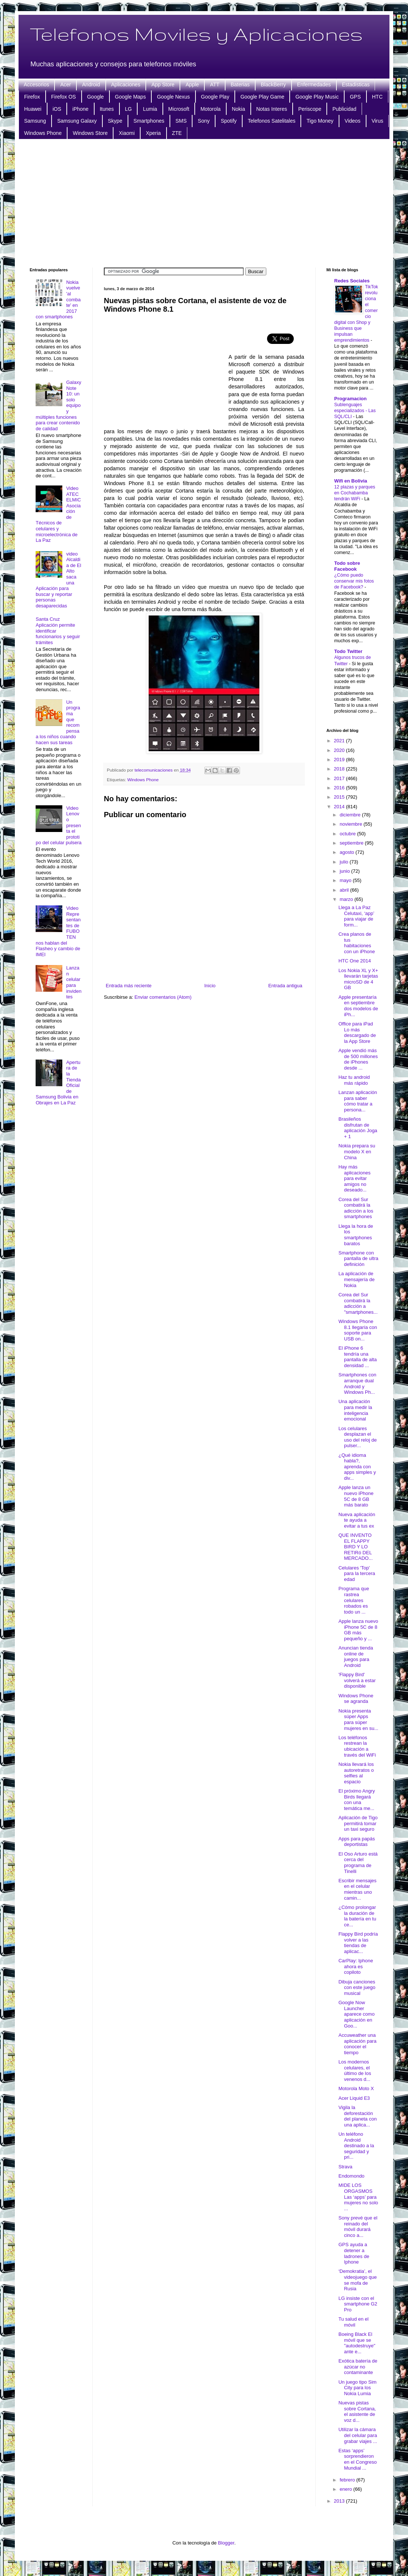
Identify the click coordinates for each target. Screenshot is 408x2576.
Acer (65, 84)
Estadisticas (356, 84)
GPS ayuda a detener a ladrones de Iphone (353, 2253)
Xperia (153, 133)
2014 (340, 806)
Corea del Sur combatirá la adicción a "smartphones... (358, 1303)
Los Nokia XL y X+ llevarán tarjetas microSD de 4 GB (358, 979)
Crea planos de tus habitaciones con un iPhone (356, 942)
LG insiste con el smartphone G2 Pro (357, 2304)
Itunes (107, 109)
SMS (181, 121)
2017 (340, 778)
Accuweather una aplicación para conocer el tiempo (357, 2043)
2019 (340, 759)
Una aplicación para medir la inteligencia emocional (355, 1410)
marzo (347, 899)
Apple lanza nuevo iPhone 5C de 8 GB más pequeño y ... (358, 1629)
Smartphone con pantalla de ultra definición (358, 1258)
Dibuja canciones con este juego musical (356, 1987)
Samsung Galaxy (77, 121)
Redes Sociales (351, 281)
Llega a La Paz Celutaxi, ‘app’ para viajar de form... (356, 916)
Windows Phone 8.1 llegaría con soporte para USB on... (357, 1330)
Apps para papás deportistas (356, 1841)
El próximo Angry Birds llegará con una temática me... (356, 1799)
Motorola (210, 109)
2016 (340, 787)
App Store (162, 84)
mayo (346, 880)
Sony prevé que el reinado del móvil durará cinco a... (357, 2226)
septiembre (352, 843)
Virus (378, 121)
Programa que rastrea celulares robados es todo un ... (353, 1600)
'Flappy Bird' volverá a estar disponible (356, 1680)
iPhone (80, 109)
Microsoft (179, 109)
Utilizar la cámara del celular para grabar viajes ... (357, 2435)
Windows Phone (43, 133)
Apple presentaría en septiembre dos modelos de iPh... (358, 1005)
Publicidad (344, 109)
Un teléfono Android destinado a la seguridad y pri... (356, 2145)
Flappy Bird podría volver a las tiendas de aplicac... (358, 1942)
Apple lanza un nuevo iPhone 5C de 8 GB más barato (356, 1496)
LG (128, 109)
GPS (355, 97)
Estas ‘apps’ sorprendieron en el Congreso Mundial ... (357, 2459)
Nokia (238, 109)
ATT (214, 84)
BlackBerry (273, 84)
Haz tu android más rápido (354, 1080)
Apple (192, 84)
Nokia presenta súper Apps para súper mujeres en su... (358, 1719)
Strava (345, 2166)
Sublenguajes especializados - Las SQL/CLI (355, 410)
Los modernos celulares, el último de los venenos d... (354, 2070)
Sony (204, 121)
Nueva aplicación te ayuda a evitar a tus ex (356, 1520)
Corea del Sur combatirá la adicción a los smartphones (355, 1208)
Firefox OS (63, 97)
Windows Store (90, 133)
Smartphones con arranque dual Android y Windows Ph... (357, 1383)
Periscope (309, 109)
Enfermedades (314, 84)
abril (345, 890)
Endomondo (351, 2176)
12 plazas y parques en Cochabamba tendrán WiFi (354, 492)
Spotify (229, 121)
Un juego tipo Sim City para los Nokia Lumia (357, 2387)
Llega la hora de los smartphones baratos (355, 1234)
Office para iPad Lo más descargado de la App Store (357, 1032)
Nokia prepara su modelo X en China (356, 1151)
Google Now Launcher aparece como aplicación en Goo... (356, 2014)
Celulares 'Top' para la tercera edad (356, 1573)
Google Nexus (173, 97)
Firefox (32, 97)
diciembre (351, 815)
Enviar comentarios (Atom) (162, 997)
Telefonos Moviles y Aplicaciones (196, 33)
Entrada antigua (285, 985)
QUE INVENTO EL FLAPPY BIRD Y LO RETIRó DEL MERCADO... (355, 1546)
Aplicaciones (126, 84)
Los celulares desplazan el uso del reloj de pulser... (357, 1437)
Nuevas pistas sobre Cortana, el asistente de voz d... (357, 2411)
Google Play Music (317, 97)
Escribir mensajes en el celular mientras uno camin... (357, 1889)
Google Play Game (262, 97)
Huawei (33, 109)
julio (345, 862)
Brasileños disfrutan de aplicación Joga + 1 (357, 1127)
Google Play (215, 97)
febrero (348, 2480)
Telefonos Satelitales (271, 121)
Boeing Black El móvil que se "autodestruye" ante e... (356, 2342)
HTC (377, 97)
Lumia (150, 109)
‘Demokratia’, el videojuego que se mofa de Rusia (357, 2279)
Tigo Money (319, 121)
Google (95, 97)
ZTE (177, 133)
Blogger (226, 2543)
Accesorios (36, 84)
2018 (340, 769)
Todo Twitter (348, 651)
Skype (115, 121)
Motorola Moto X (356, 2088)
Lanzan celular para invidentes (73, 982)
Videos (353, 121)
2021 (340, 740)
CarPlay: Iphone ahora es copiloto (355, 1966)
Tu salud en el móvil (353, 2322)
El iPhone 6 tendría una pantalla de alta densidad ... (357, 1356)
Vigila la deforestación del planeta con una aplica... (357, 2116)
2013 (340, 2501)
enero (346, 2489)
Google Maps (130, 97)
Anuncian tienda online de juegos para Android (355, 1656)
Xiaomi (127, 133)
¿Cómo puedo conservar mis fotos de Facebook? (354, 581)
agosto (348, 852)
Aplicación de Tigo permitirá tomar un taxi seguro (358, 1823)
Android (91, 84)
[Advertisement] (204, 202)
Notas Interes (271, 109)
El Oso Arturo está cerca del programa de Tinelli (358, 1862)
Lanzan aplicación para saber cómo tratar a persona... (357, 1101)
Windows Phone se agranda (355, 1698)
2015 (340, 797)
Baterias (240, 84)
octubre (348, 833)
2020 (340, 750)
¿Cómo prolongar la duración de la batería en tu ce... (357, 1915)
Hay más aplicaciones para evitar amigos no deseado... (354, 1178)
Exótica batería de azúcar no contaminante (357, 2366)
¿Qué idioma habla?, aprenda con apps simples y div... (357, 1466)
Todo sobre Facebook (347, 566)
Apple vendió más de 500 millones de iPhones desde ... (358, 1059)
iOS (57, 109)
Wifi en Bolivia (350, 481)
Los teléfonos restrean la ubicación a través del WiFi (357, 1746)
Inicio (209, 985)
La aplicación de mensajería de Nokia (356, 1279)
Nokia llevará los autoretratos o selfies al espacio (356, 1772)
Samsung (35, 121)
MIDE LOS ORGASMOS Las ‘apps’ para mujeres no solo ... (358, 2196)
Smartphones (149, 121)
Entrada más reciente (129, 985)
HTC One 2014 (354, 961)
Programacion (350, 398)
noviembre (351, 824)
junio (345, 871)
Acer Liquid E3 (354, 2098)
